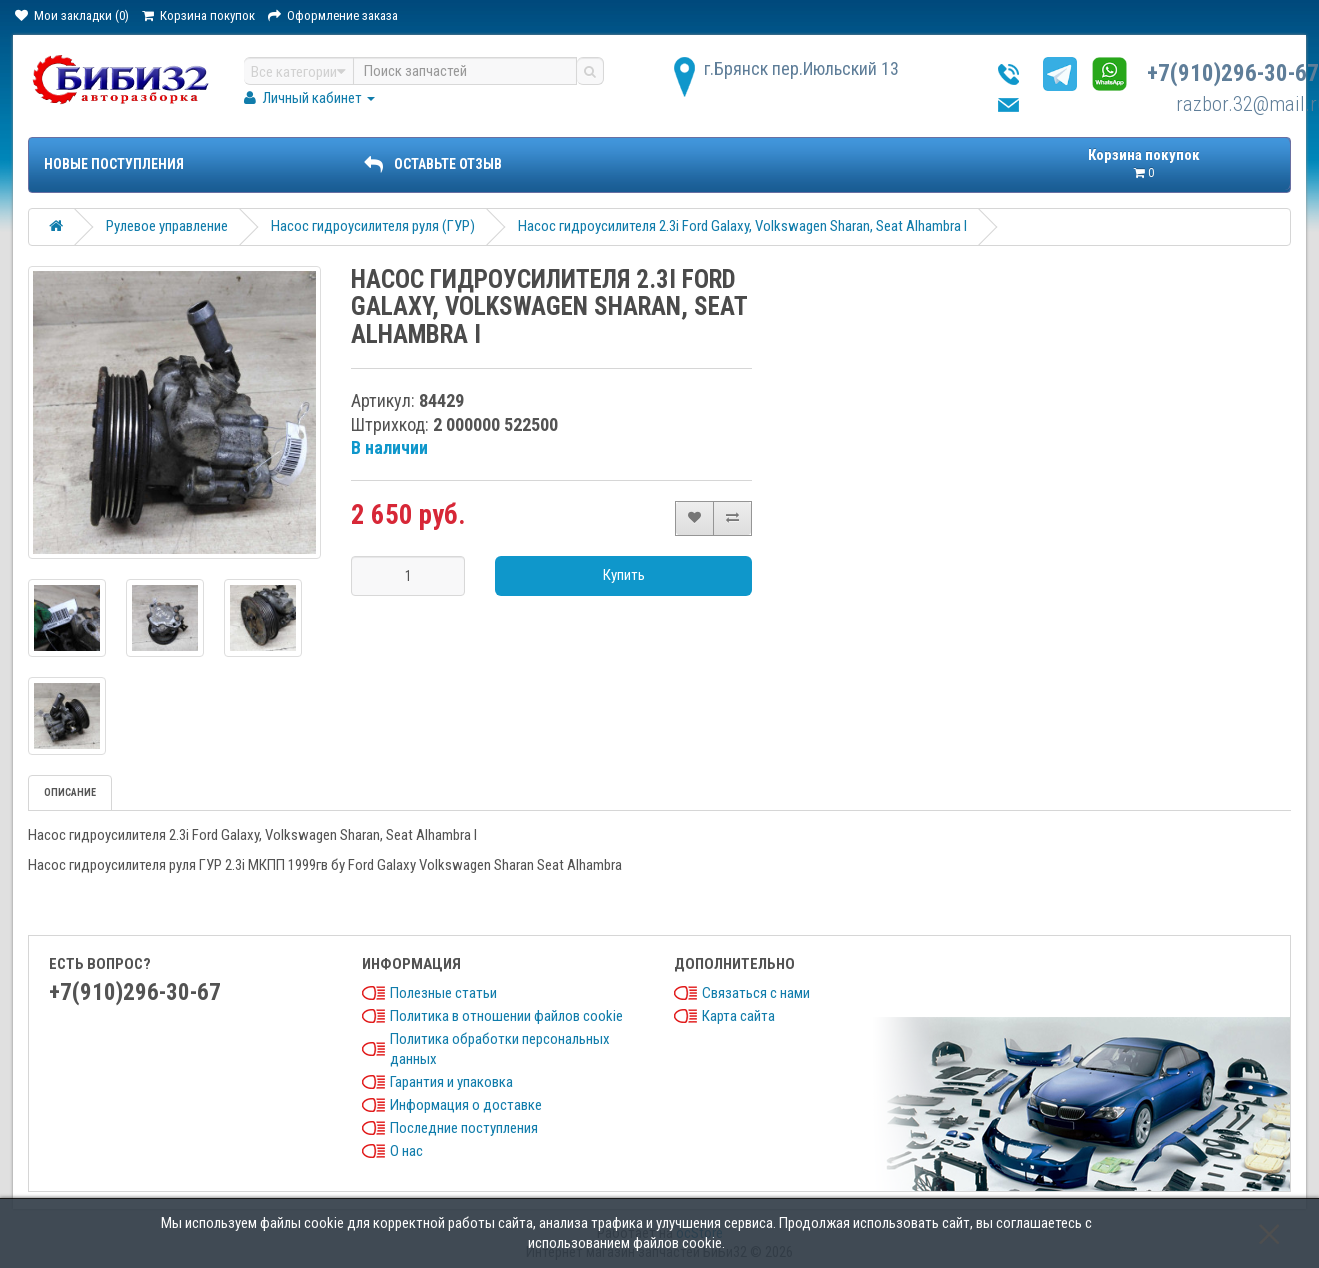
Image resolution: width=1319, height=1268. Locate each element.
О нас (406, 1151)
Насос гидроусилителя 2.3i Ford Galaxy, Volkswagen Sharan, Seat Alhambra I (742, 226)
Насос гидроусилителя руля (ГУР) (373, 226)
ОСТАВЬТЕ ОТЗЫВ (433, 164)
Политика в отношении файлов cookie (506, 1016)
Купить (624, 575)
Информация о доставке (466, 1105)
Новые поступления (114, 164)
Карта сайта (738, 1016)
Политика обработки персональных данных (500, 1049)
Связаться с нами (756, 993)
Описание (70, 792)
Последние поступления (464, 1128)
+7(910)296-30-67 (1233, 73)
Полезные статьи (443, 993)
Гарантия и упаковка (451, 1082)
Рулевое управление (167, 226)
